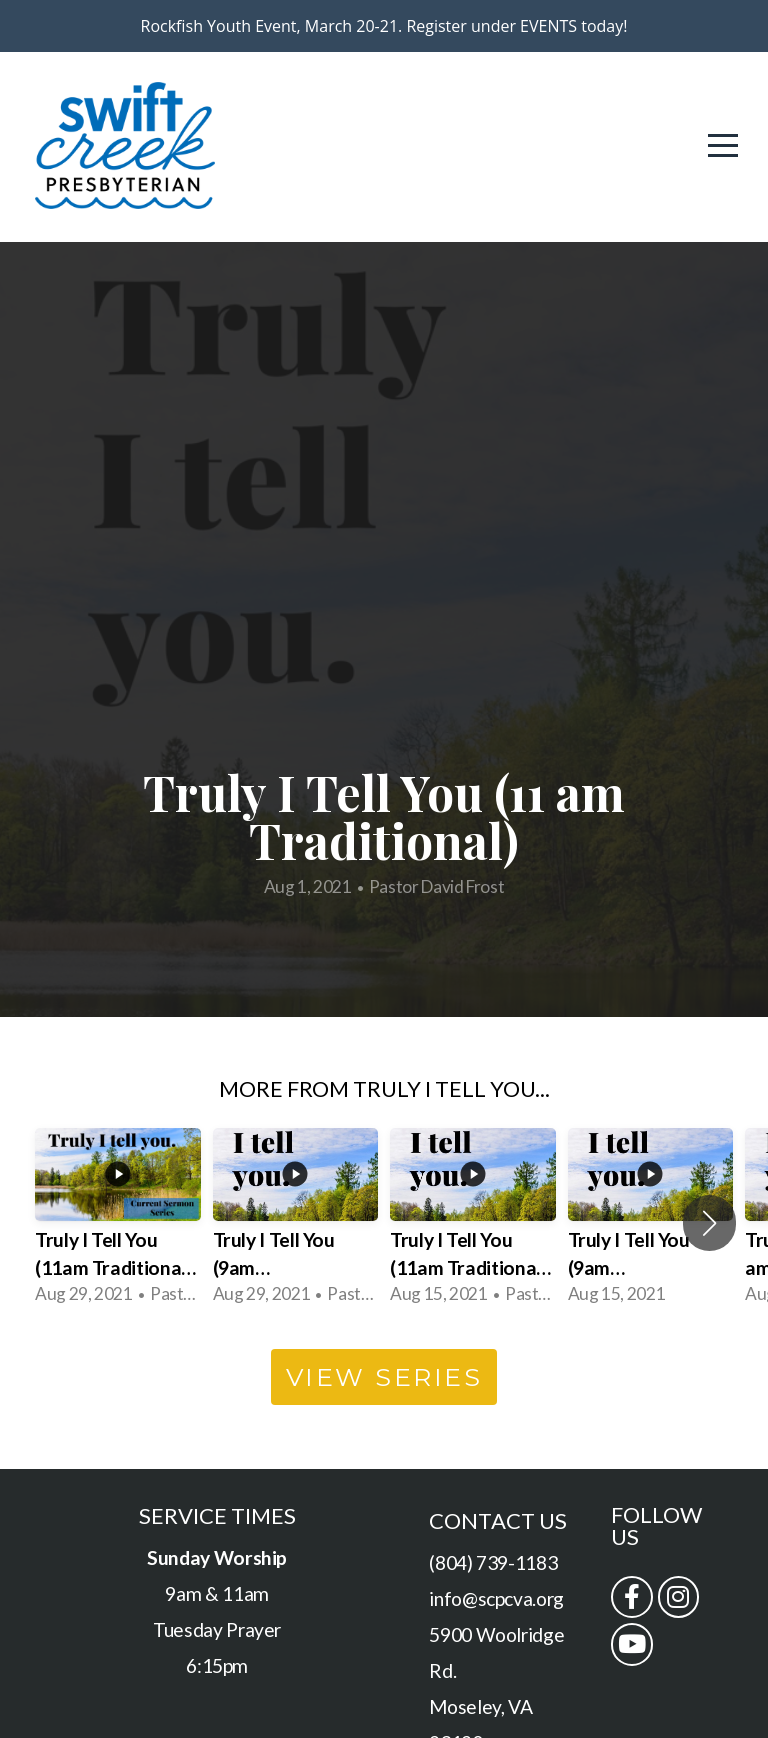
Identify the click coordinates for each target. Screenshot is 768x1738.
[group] (118, 1224)
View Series (384, 1377)
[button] (709, 1223)
